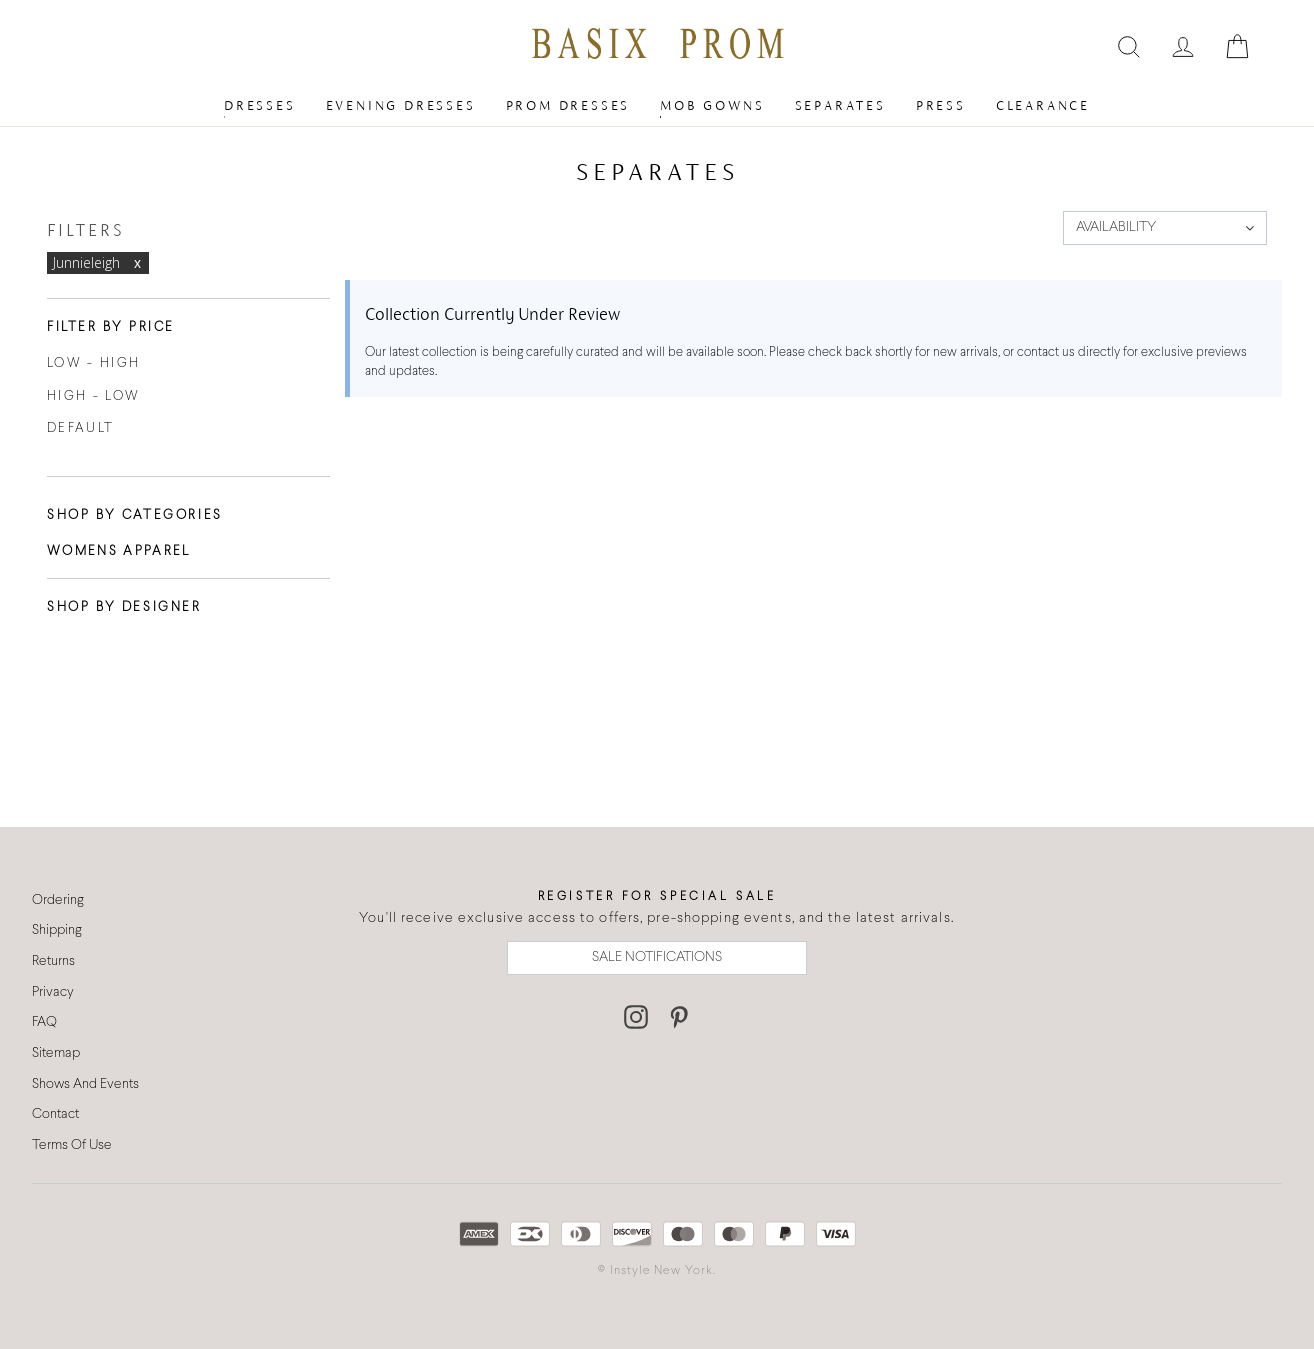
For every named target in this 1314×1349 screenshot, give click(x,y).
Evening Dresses (401, 105)
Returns (53, 961)
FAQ (44, 1022)
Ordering (58, 900)
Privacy (53, 992)
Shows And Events (85, 1084)
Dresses (260, 105)
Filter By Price (111, 328)
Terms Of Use (72, 1145)
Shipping (57, 930)
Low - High (93, 364)
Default (80, 429)
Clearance (1043, 105)
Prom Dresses (568, 105)
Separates (840, 105)
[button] (1165, 228)
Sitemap (56, 1053)
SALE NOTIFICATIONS (657, 957)
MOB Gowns (712, 105)
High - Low (93, 397)
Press (941, 105)
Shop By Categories (135, 516)
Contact (55, 1114)
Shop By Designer (124, 608)
